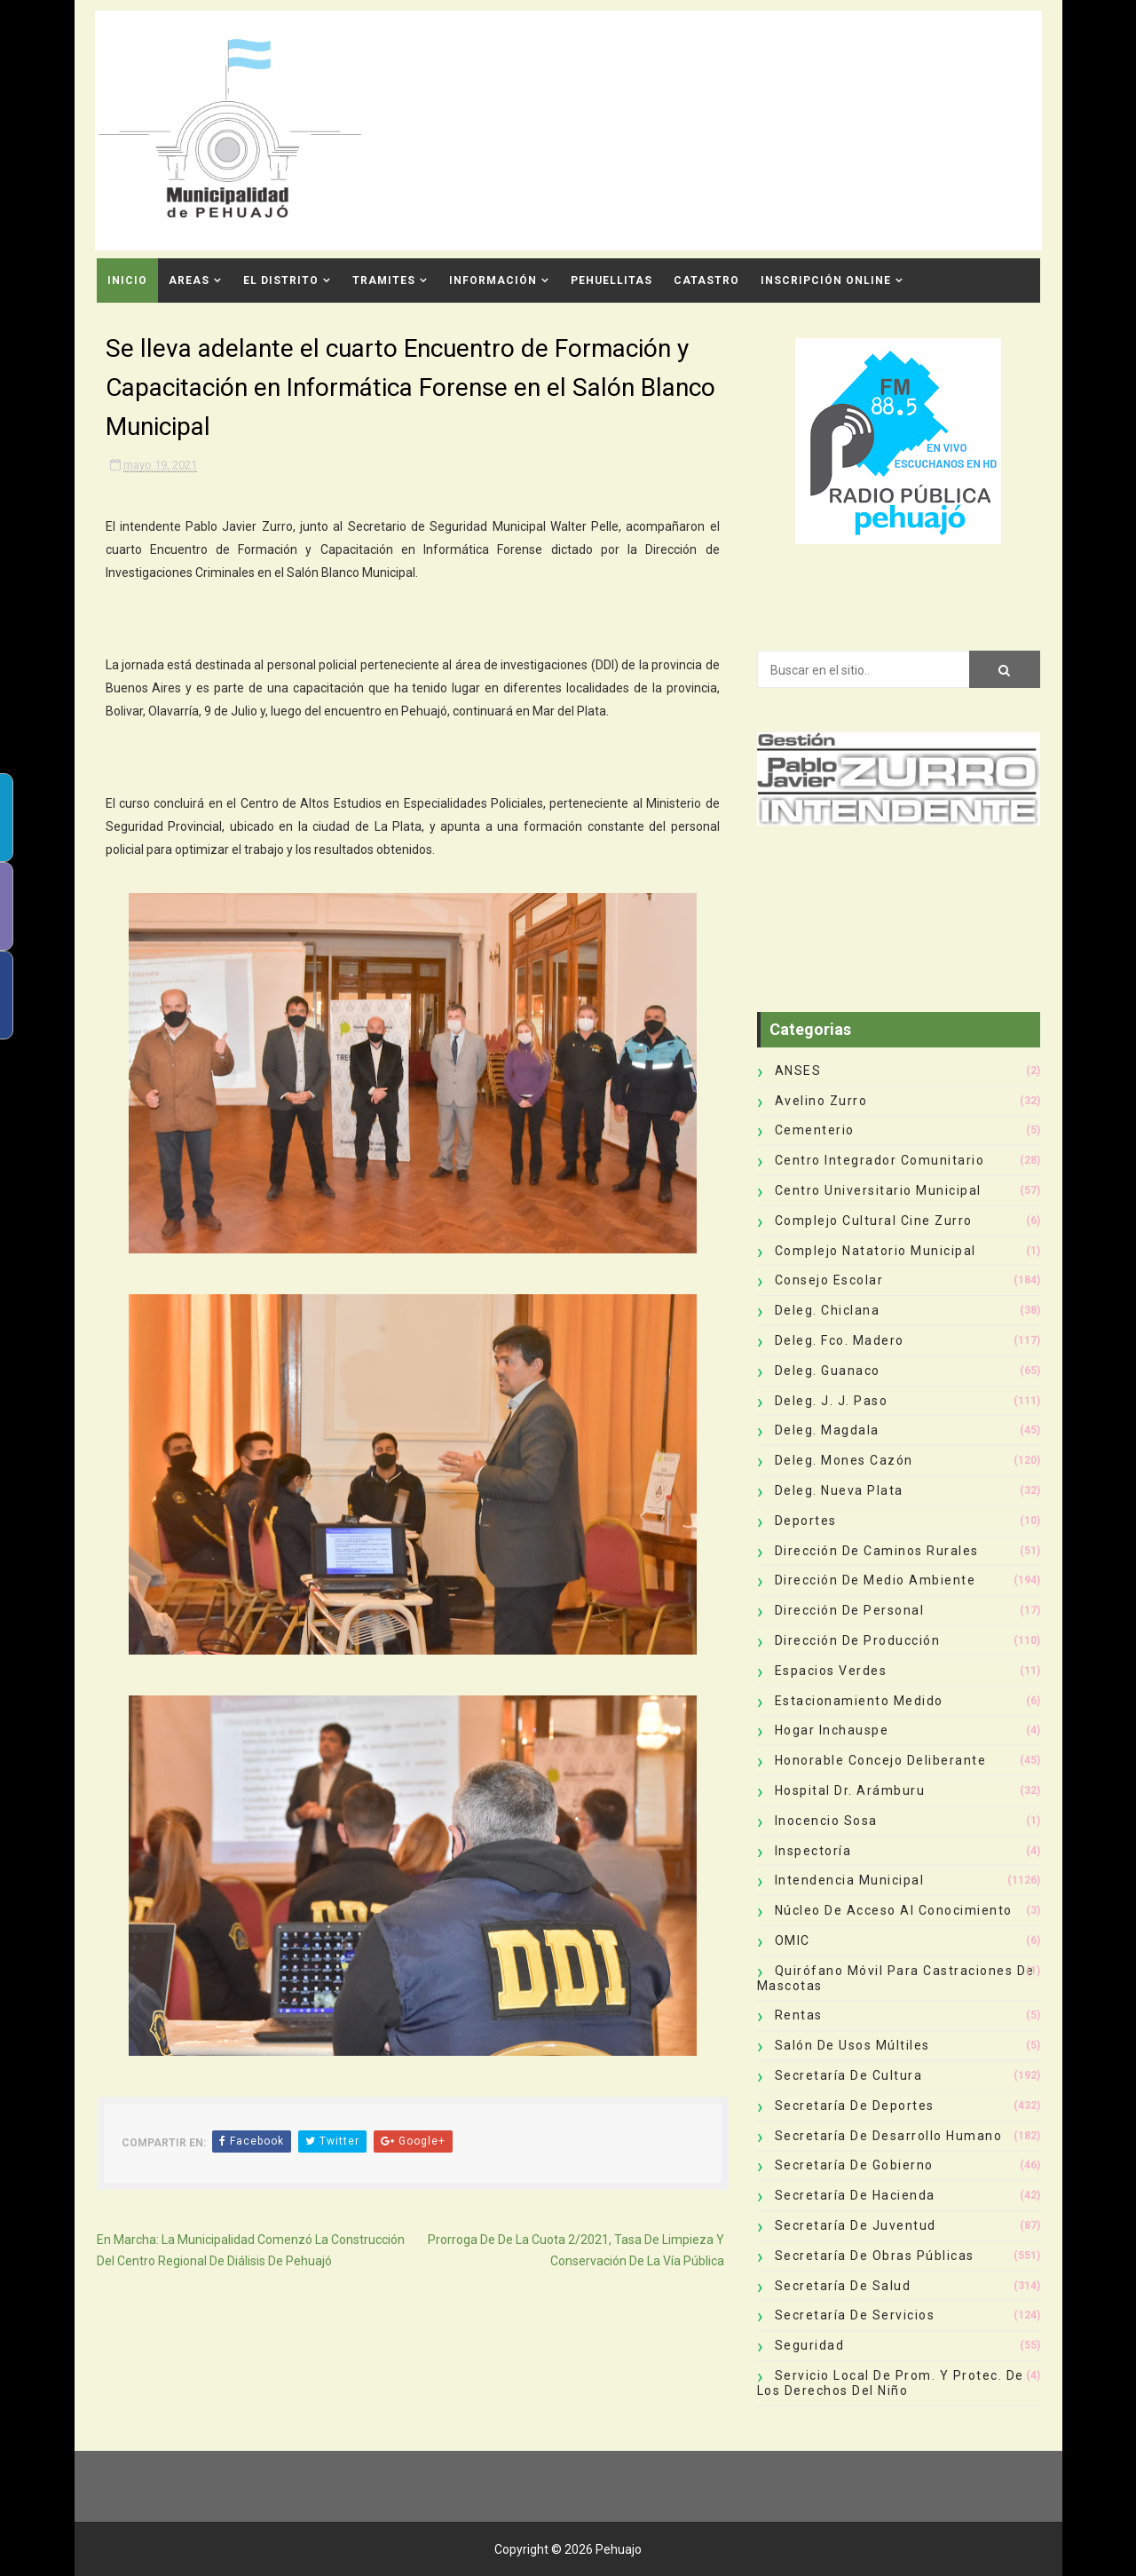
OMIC (792, 1940)
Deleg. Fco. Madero (839, 1340)
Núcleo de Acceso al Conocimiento (894, 1910)
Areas (189, 280)
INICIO (127, 280)
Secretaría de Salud (843, 2286)
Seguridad (810, 2345)
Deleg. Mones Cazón (844, 1460)
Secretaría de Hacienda (855, 2195)
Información (493, 280)
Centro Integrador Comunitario (880, 1160)
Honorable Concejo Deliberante (881, 1760)
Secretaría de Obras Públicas (874, 2255)
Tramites (383, 280)
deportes (806, 1520)
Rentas (799, 2015)
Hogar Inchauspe (832, 1730)
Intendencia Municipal (850, 1880)
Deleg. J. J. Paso (831, 1401)
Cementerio (815, 1130)
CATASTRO (706, 280)
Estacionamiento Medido (859, 1701)
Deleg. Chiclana (827, 1310)
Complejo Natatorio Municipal (875, 1251)
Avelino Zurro (821, 1101)
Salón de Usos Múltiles (852, 2045)
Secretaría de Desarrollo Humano (889, 2136)
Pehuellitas (611, 280)
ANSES (798, 1070)
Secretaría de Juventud (855, 2225)
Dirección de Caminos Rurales (877, 1551)
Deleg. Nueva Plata (839, 1490)
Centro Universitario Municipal (878, 1190)
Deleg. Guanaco (827, 1370)
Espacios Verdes (831, 1670)
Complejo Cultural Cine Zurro (874, 1220)
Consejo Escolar (829, 1280)
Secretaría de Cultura (849, 2075)
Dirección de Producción (858, 1640)
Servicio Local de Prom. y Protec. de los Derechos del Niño (890, 2383)
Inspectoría (813, 1851)
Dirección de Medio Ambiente (875, 1580)
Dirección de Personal (850, 1610)
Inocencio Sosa (826, 1820)
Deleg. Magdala (827, 1430)
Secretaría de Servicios (855, 2315)
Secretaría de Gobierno (854, 2165)
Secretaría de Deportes (855, 2105)
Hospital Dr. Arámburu (850, 1790)
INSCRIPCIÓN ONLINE (826, 280)
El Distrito (281, 280)
